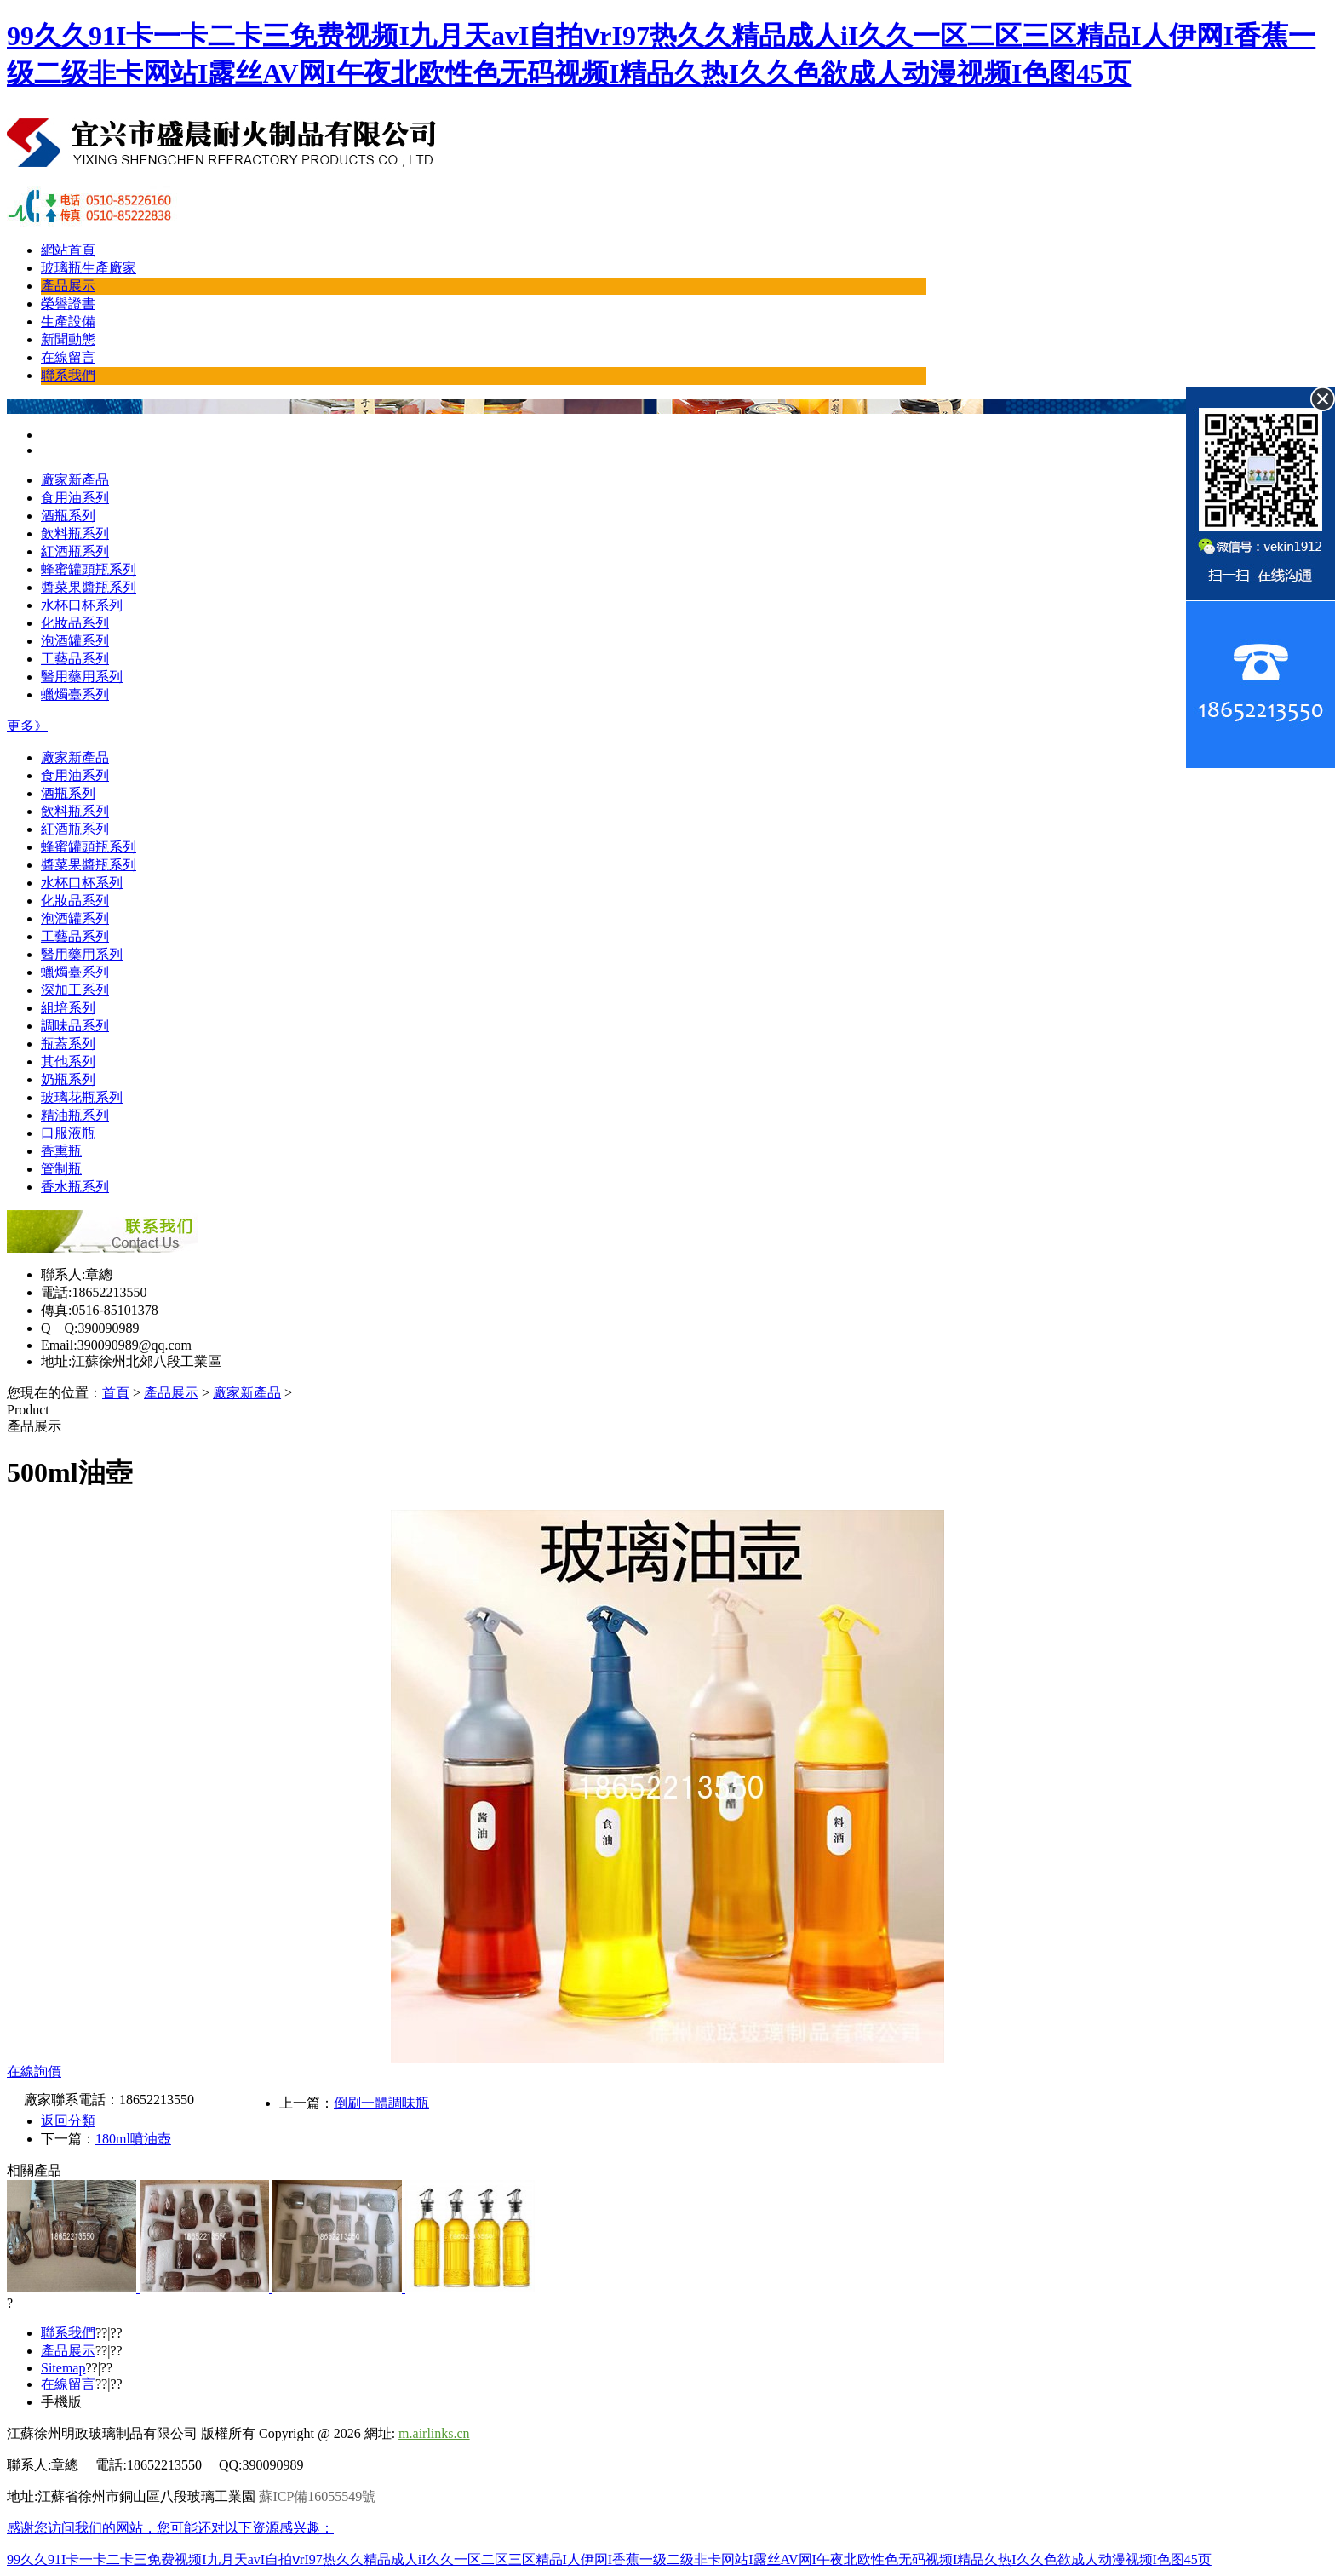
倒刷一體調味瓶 (381, 2103)
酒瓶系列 (68, 515)
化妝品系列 (75, 623)
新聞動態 (68, 339)
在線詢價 (34, 2071)
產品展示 (68, 285)
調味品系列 (75, 1025)
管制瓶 (61, 1169)
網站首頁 (68, 250)
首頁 (115, 1393)
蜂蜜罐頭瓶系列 (88, 569)
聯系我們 (68, 375)
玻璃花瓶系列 (82, 1097)
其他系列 (68, 1061)
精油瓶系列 (75, 1115)
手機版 (61, 2402)
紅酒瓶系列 (75, 551)
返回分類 (68, 2121)
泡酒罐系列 (75, 641)
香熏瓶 (61, 1151)
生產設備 (68, 321)
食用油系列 (75, 498)
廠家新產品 (75, 480)
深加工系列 (75, 990)
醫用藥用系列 (82, 676)
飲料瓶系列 (75, 533)
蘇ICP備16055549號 (317, 2496)
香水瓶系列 (75, 1186)
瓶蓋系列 (68, 1043)
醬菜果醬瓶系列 (88, 587)
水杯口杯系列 (82, 605)
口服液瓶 (68, 1133)
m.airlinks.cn (434, 2433)
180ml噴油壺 (133, 2138)
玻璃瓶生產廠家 (88, 268)
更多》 (27, 726)
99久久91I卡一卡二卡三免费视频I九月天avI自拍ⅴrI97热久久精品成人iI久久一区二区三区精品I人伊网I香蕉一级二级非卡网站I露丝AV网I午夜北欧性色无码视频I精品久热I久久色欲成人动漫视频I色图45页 (609, 2559)
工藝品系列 (75, 658)
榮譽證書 (68, 303)
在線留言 (68, 357)
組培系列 (68, 1008)
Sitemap (63, 2368)
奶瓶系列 (68, 1079)
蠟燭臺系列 (75, 694)
